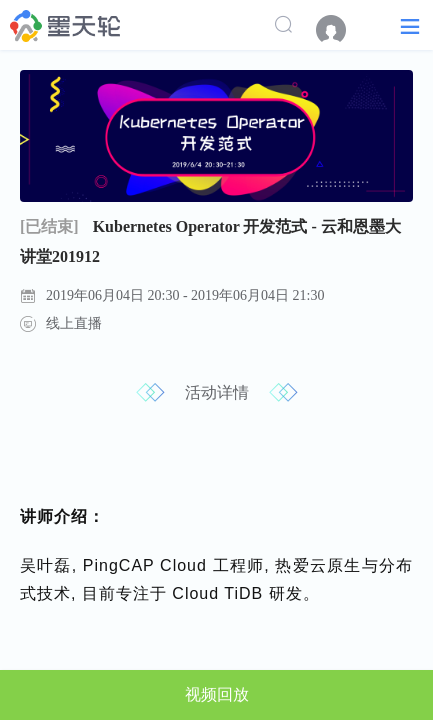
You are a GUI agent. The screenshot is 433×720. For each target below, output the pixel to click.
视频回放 (217, 694)
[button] (410, 25)
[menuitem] (341, 30)
